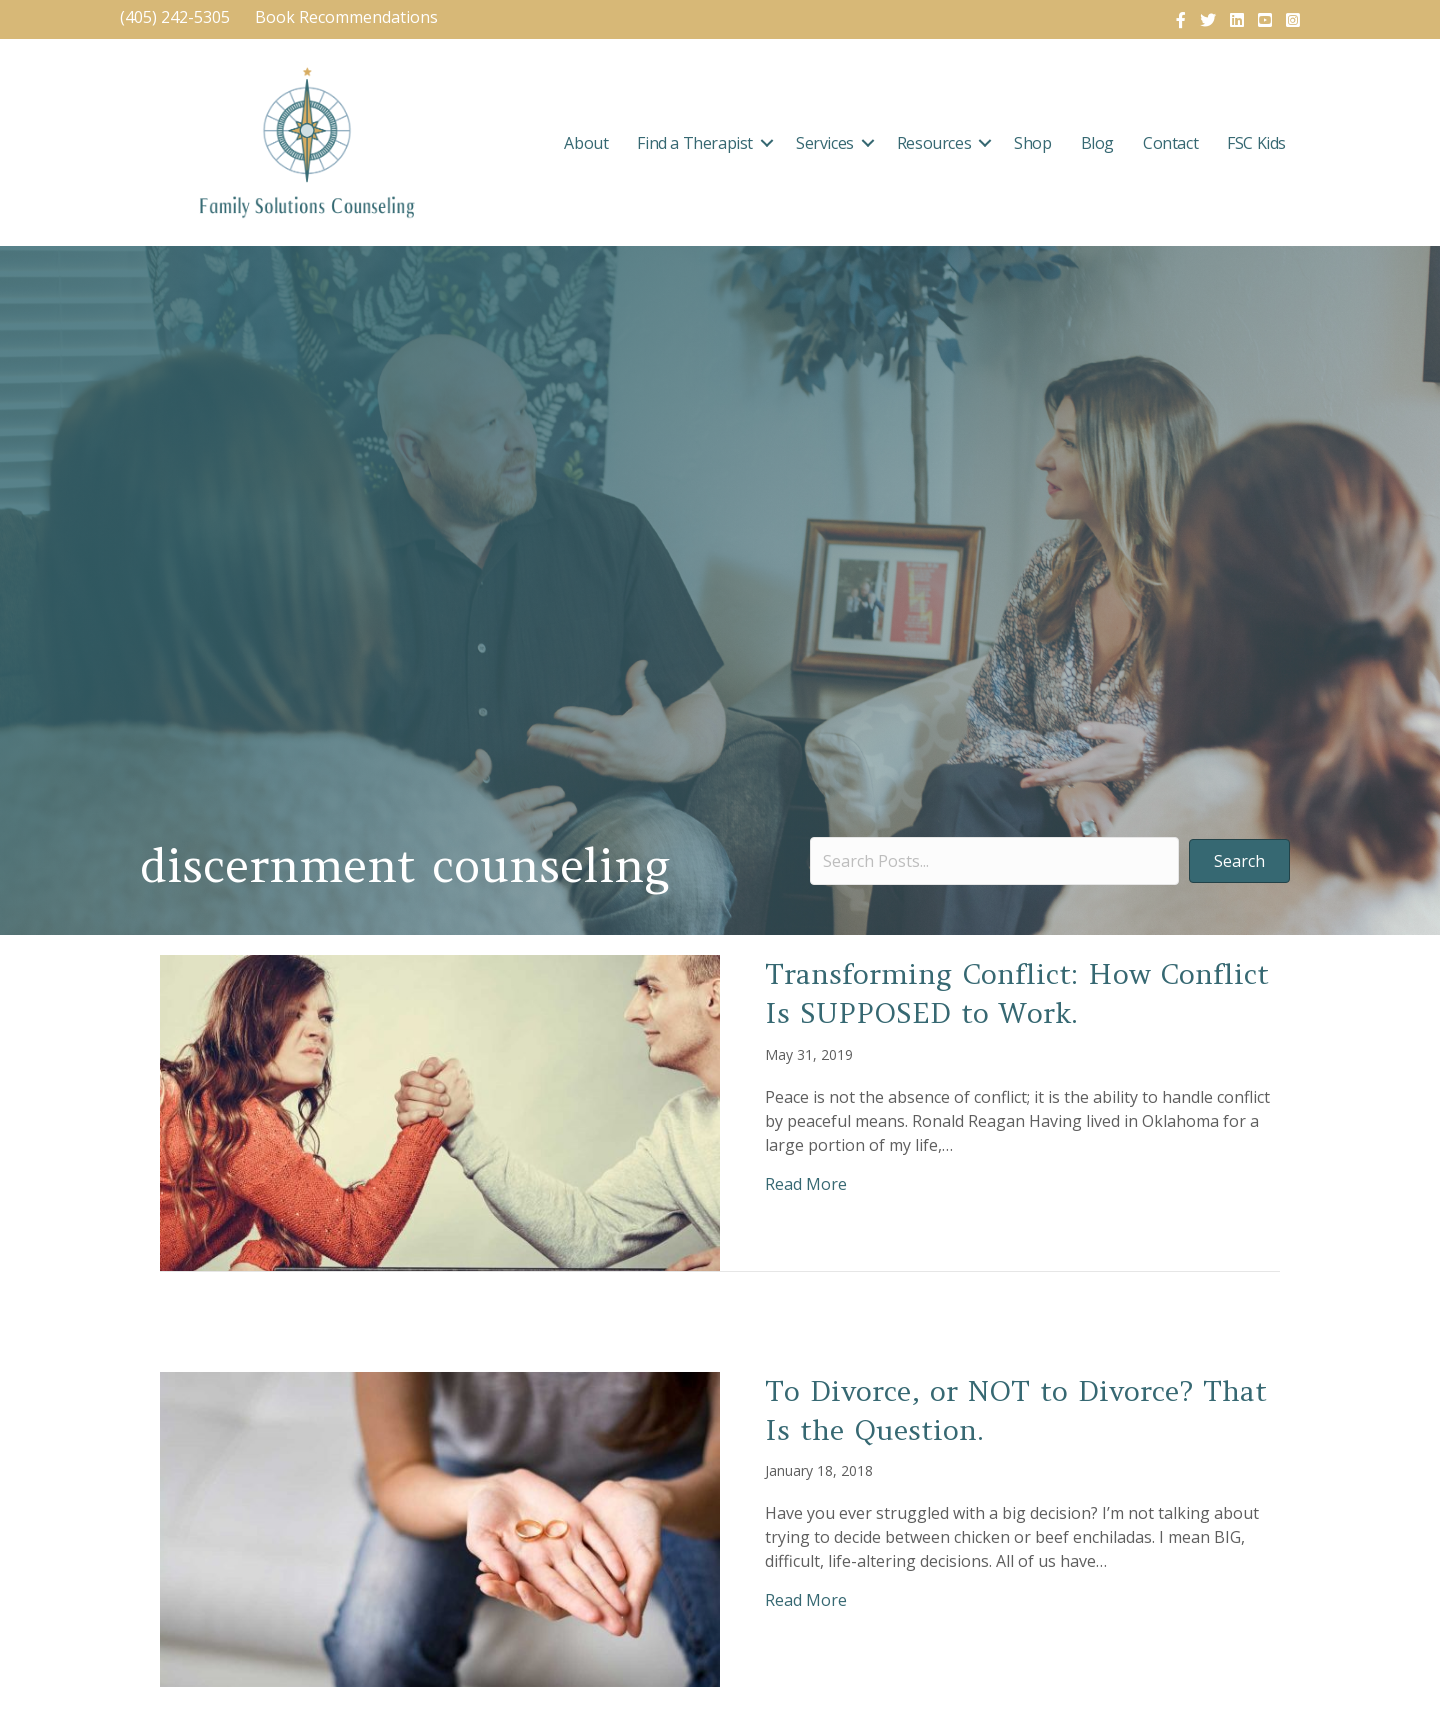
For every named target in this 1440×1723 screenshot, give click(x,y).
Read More (806, 1184)
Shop (1032, 143)
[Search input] (994, 861)
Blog (1097, 143)
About (586, 143)
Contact (1170, 143)
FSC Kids (1256, 143)
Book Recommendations (348, 17)
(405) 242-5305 (175, 17)
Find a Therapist (695, 143)
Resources (934, 143)
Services (825, 143)
